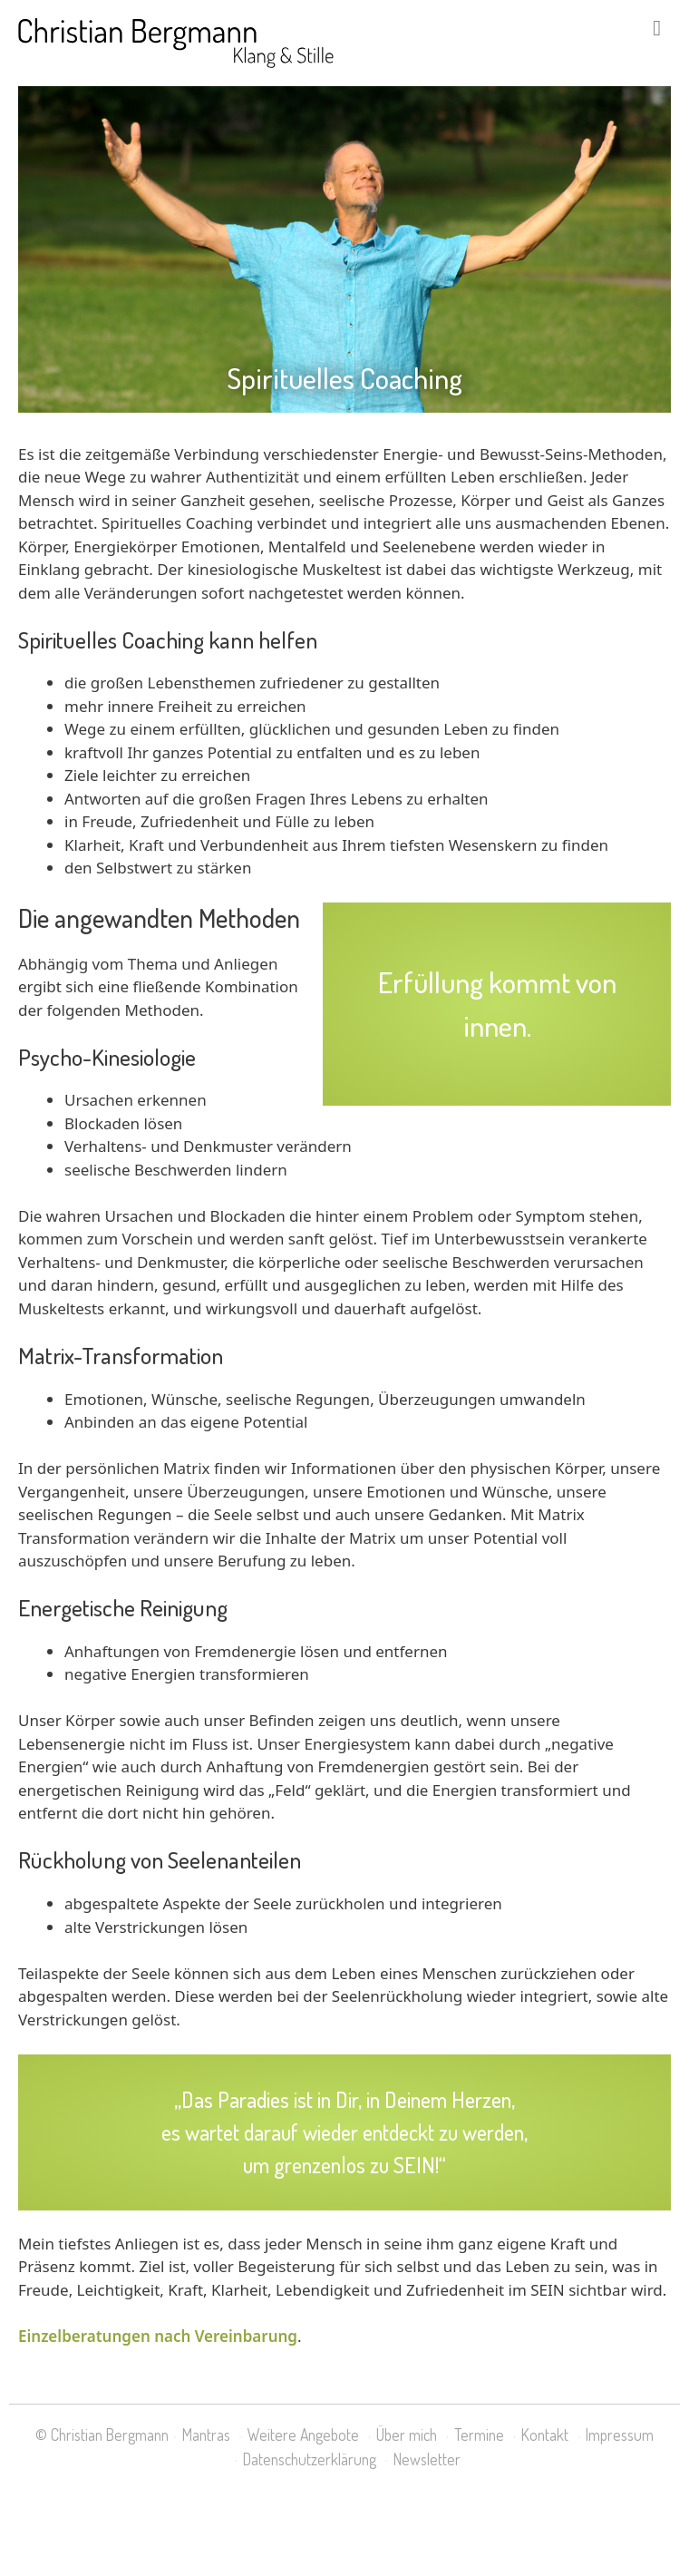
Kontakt (544, 2434)
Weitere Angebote (303, 2434)
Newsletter (427, 2459)
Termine (479, 2434)
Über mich (406, 2434)
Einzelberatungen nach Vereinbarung (157, 2336)
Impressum (620, 2434)
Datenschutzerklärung (309, 2459)
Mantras (206, 2434)
